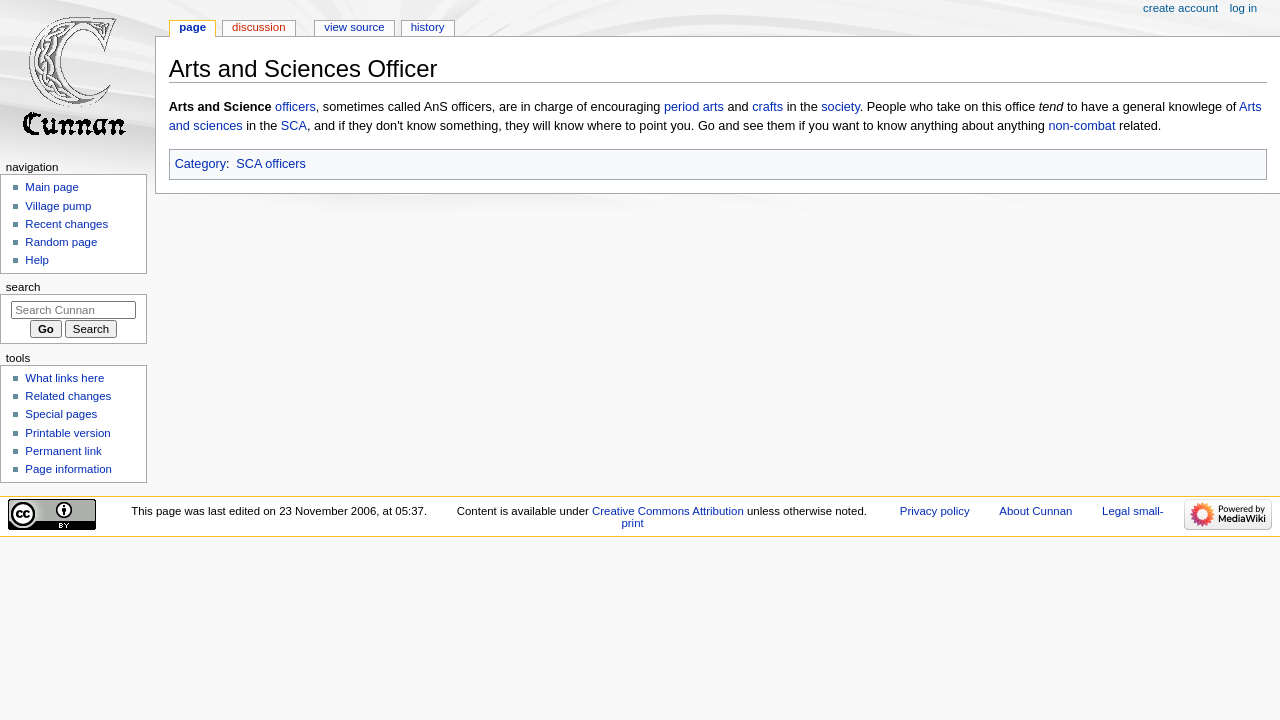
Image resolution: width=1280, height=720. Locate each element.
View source (354, 27)
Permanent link (63, 451)
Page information (68, 469)
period (681, 107)
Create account (1180, 8)
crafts (767, 107)
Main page (52, 187)
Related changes (68, 396)
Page (192, 27)
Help (37, 260)
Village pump (58, 206)
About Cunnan (1035, 511)
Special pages (61, 414)
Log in (1243, 8)
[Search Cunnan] (73, 310)
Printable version (67, 433)
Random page (61, 242)
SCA (294, 126)
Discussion (258, 27)
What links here (64, 378)
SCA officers (271, 164)
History (428, 27)
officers (295, 107)
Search (23, 287)
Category (200, 164)
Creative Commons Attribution (668, 511)
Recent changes (66, 224)
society (840, 107)
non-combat (1081, 126)
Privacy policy (935, 511)
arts (713, 107)
